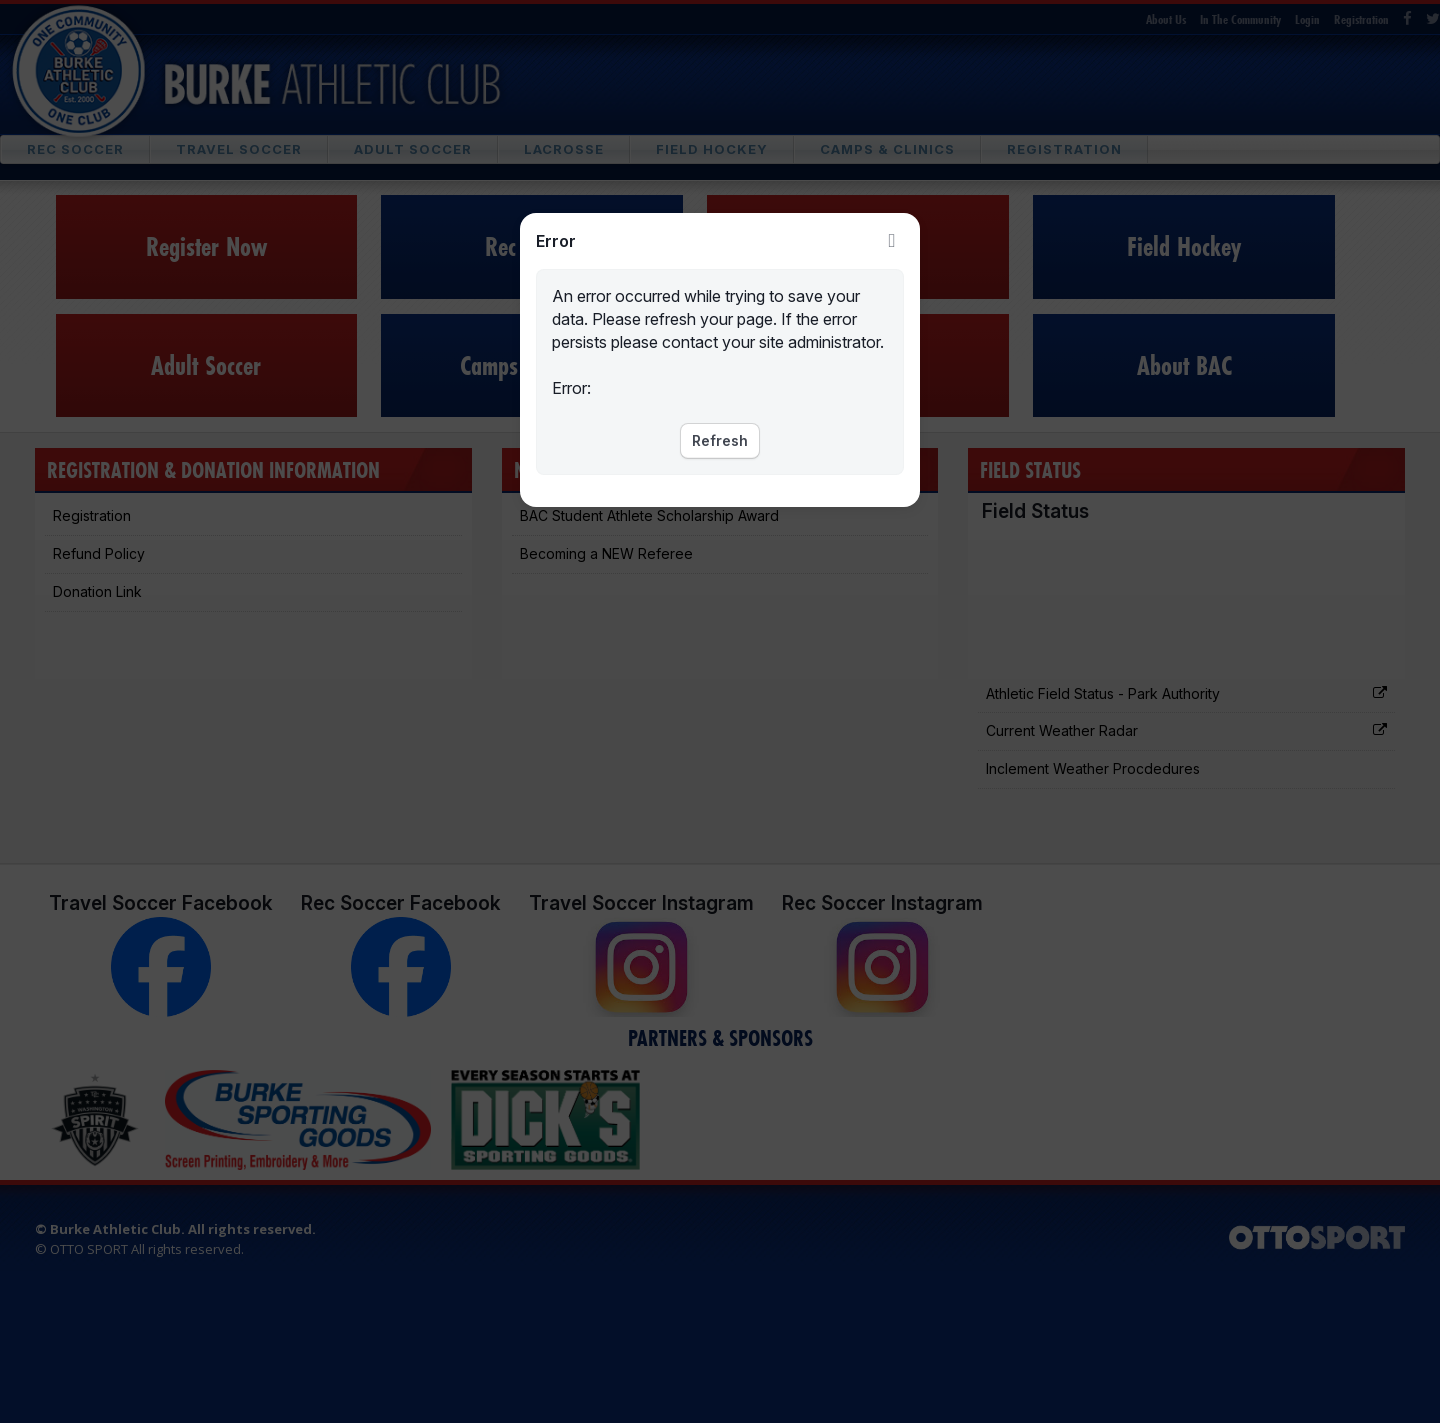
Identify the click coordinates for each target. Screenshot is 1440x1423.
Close (892, 241)
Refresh (720, 440)
